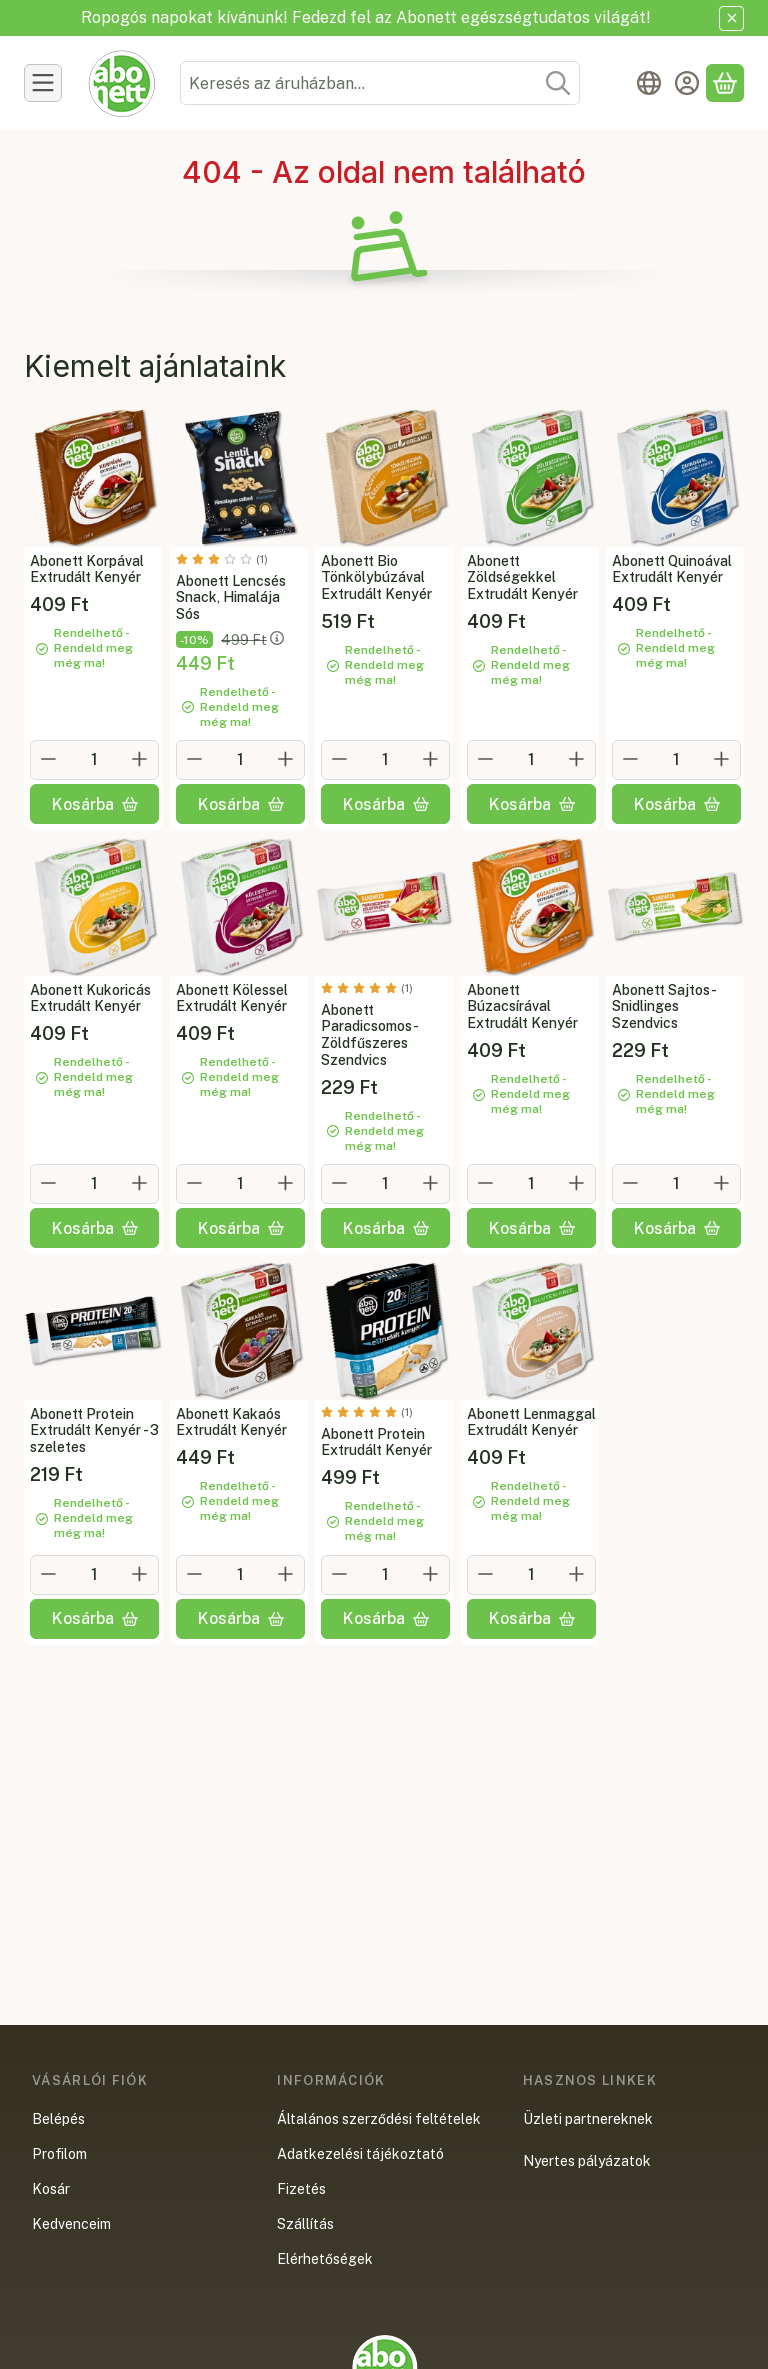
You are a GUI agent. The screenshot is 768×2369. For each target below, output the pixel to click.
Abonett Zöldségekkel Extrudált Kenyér (522, 577)
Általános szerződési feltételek (379, 2119)
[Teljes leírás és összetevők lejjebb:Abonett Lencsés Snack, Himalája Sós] (239, 478)
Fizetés (301, 2189)
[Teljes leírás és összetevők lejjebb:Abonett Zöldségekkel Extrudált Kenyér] (530, 478)
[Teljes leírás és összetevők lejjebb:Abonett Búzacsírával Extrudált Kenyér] (530, 907)
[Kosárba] (94, 804)
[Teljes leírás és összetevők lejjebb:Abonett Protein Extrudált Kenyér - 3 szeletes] (93, 1331)
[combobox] (380, 83)
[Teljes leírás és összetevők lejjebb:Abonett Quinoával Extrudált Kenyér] (675, 478)
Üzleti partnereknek (588, 2119)
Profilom (59, 2154)
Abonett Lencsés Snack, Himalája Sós (231, 597)
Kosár (51, 2189)
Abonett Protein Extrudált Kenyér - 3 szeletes (94, 1431)
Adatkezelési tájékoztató (360, 2154)
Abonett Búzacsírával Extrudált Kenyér (522, 1007)
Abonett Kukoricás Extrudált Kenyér (90, 998)
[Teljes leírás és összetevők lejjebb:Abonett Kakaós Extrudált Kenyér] (239, 1331)
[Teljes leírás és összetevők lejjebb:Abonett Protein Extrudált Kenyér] (384, 1331)
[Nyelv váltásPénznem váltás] (649, 83)
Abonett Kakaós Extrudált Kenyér (231, 1422)
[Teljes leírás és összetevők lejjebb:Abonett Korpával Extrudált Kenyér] (93, 478)
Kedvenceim (71, 2224)
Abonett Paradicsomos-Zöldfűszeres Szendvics (370, 1035)
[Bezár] (731, 18)
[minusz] (49, 759)
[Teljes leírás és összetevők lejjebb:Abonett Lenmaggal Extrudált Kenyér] (530, 1331)
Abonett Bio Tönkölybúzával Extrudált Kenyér (376, 577)
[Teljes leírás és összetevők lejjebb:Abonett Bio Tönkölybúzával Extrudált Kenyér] (384, 478)
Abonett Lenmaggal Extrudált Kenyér (531, 1422)
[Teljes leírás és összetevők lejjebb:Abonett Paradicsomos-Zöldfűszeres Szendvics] (384, 907)
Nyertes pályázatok (587, 2161)
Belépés (58, 2119)
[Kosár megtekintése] (725, 83)
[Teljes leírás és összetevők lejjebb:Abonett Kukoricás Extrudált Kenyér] (93, 907)
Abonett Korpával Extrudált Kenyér (87, 568)
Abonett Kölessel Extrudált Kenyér (232, 998)
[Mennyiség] (94, 760)
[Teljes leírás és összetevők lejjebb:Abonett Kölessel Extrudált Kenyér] (239, 907)
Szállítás (305, 2224)
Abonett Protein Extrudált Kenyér (376, 1442)
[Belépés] (687, 83)
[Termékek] (43, 83)
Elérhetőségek (325, 2259)
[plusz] (140, 759)
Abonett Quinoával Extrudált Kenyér (672, 568)
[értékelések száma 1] (222, 558)
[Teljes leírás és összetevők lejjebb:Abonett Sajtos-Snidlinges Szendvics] (675, 907)
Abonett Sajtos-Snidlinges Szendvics (664, 1007)
